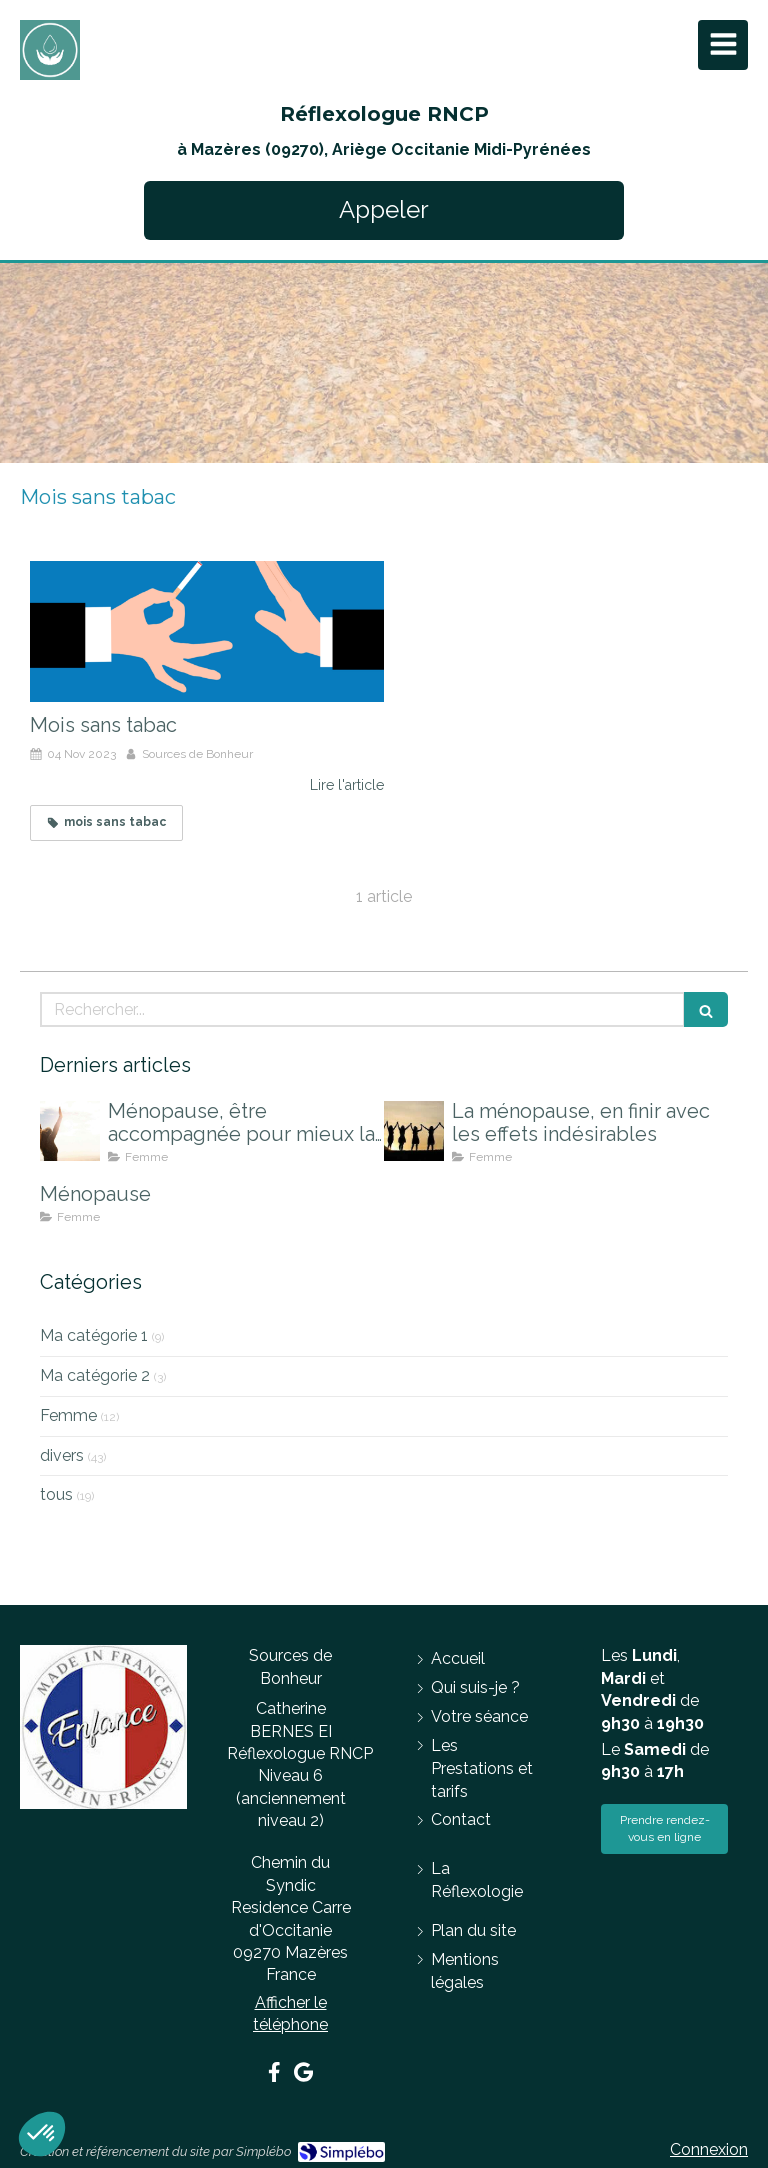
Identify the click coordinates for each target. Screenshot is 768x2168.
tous (56, 1494)
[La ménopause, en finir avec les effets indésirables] (414, 1131)
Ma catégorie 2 (95, 1375)
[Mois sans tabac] (207, 632)
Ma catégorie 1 (94, 1335)
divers (62, 1455)
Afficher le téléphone (290, 2013)
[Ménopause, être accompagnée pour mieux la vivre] (70, 1131)
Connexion (709, 2149)
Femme (68, 1415)
